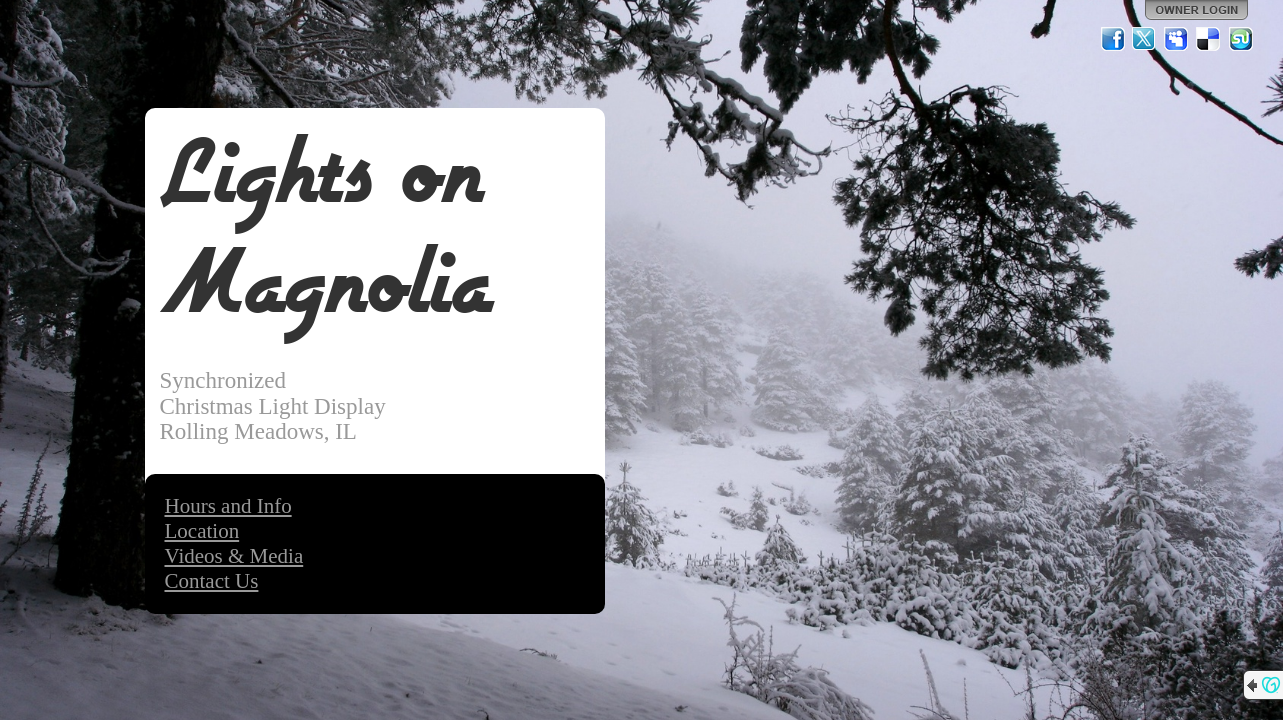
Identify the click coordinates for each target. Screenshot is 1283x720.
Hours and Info (228, 506)
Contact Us (212, 581)
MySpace (1177, 39)
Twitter (1145, 39)
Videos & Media (234, 556)
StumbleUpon (1241, 39)
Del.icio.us (1209, 39)
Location (202, 531)
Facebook (1113, 39)
